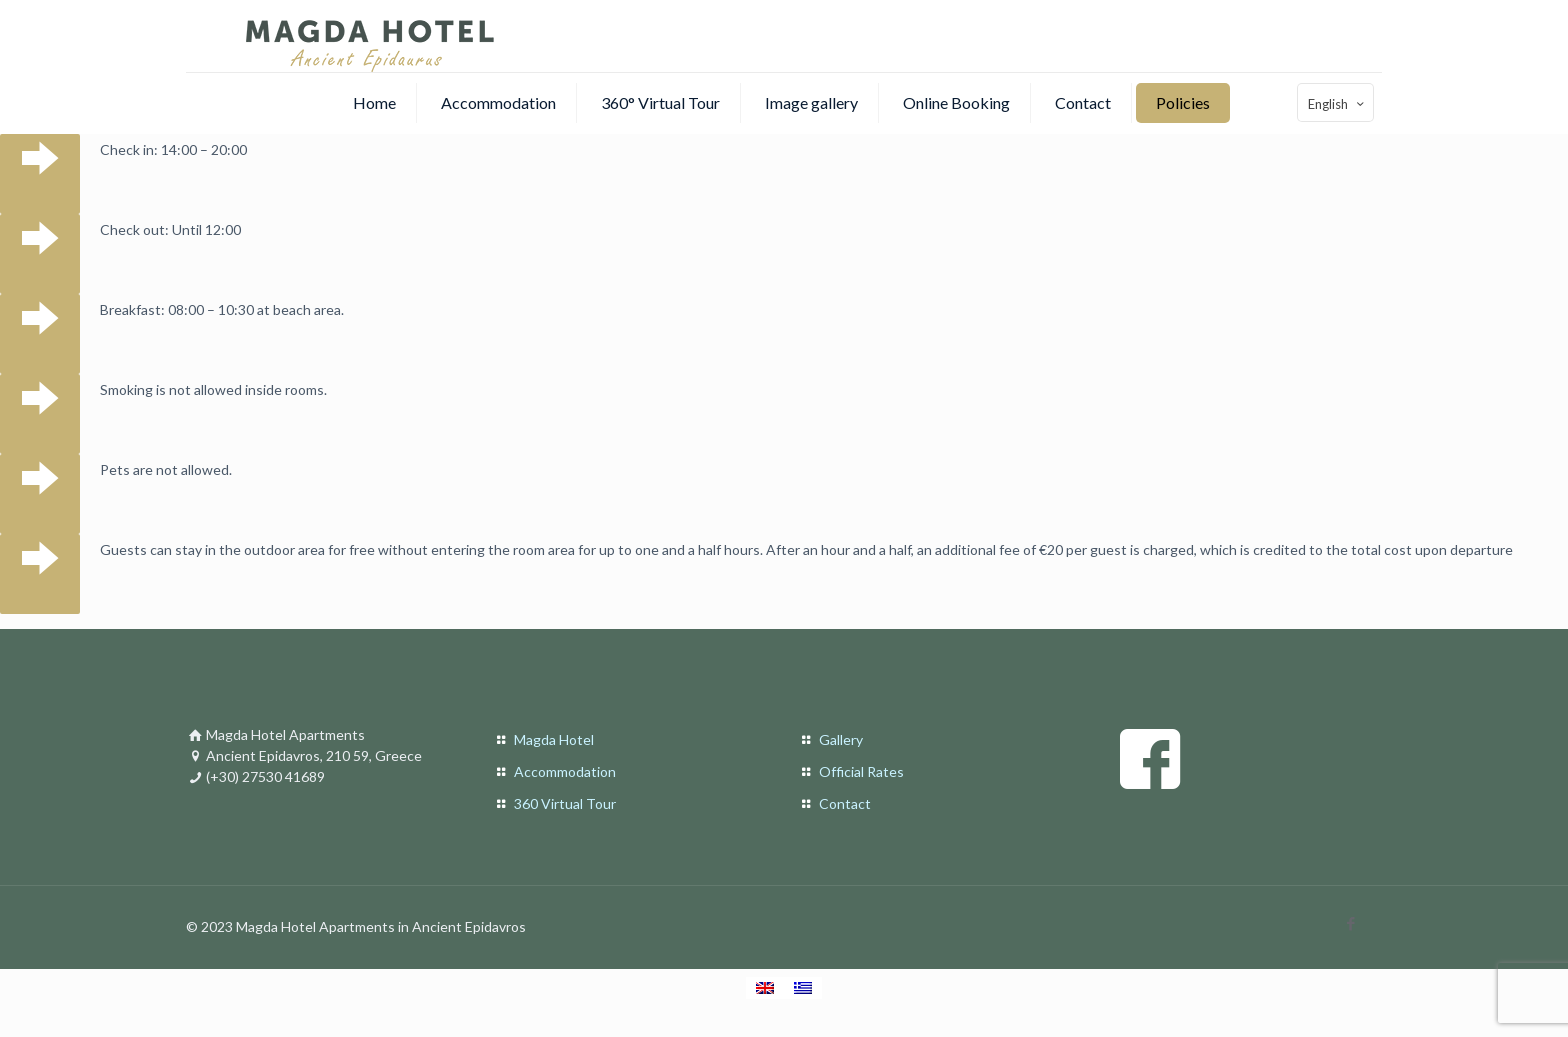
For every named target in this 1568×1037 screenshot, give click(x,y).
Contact (845, 803)
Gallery (841, 739)
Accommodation (565, 771)
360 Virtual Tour (565, 803)
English (1337, 103)
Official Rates (861, 771)
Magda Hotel (554, 739)
